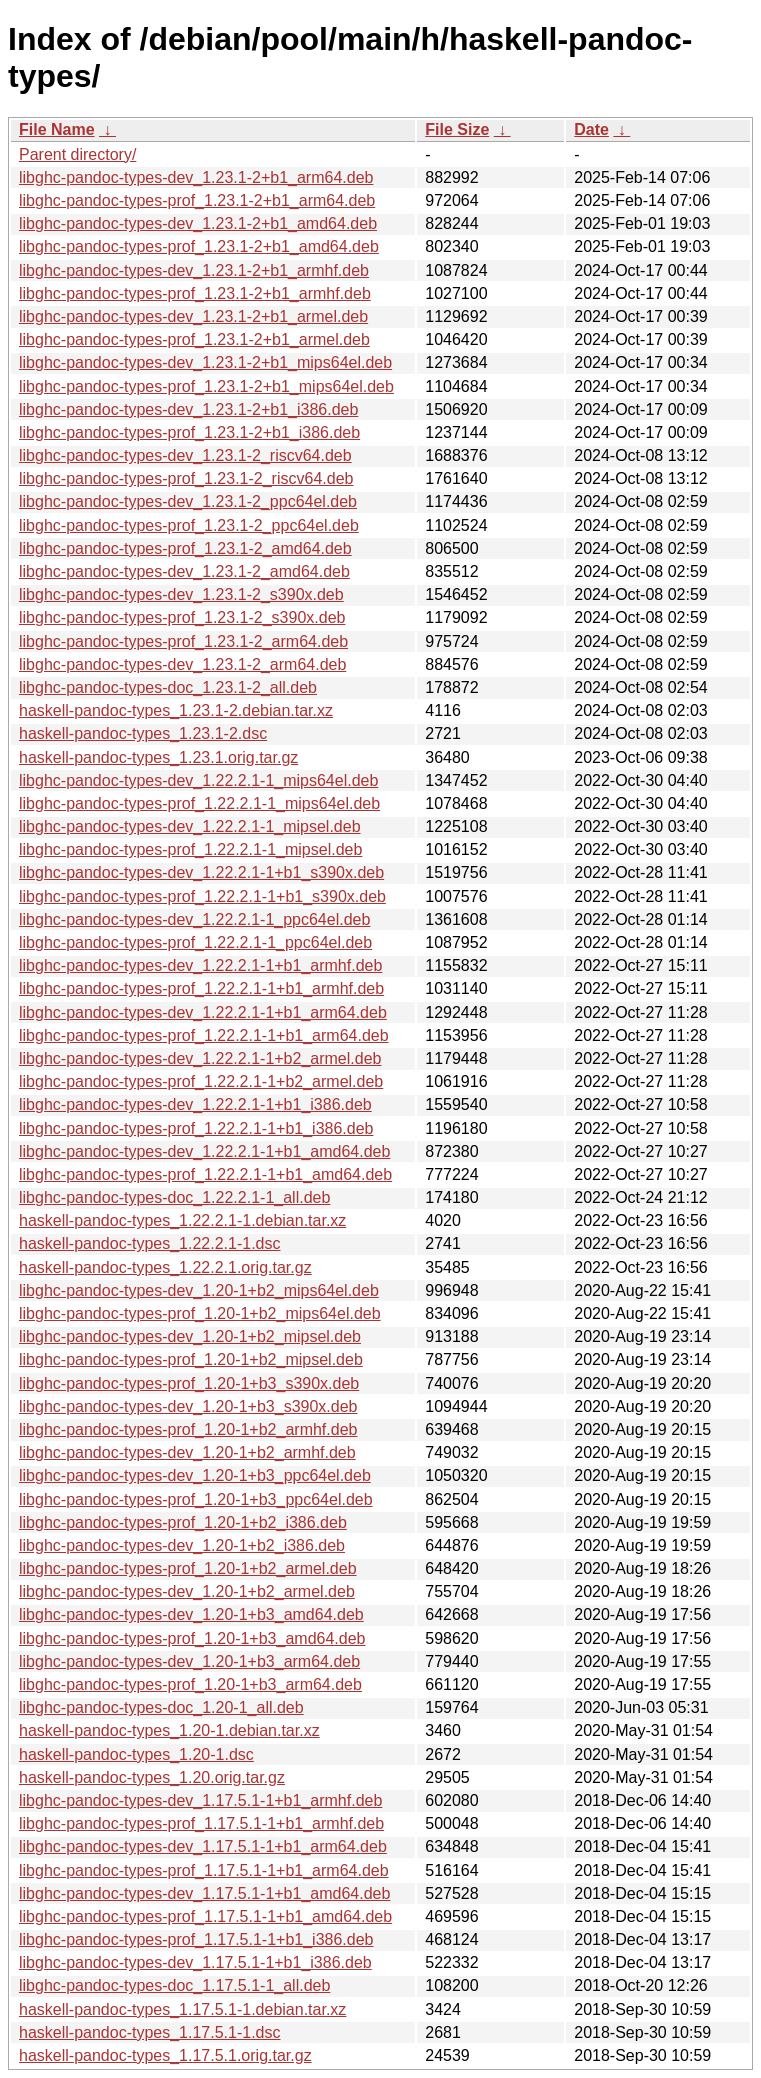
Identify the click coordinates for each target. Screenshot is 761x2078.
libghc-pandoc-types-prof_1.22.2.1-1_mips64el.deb (199, 803)
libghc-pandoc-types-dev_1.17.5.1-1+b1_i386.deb (195, 1962)
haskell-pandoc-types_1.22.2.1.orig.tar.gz (165, 1267)
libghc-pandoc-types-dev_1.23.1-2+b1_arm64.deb (196, 177)
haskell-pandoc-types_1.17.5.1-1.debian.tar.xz (182, 2009)
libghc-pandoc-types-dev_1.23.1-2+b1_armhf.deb (194, 270)
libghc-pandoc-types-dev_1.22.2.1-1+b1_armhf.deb (200, 965)
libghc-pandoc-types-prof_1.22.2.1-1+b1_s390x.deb (202, 896)
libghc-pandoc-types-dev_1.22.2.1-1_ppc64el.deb (194, 919)
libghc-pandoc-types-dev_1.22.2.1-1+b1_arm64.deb (203, 1012)
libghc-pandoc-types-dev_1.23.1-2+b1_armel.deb (193, 316)
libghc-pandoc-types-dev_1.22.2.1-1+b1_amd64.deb (204, 1151)
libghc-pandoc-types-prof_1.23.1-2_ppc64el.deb (189, 525)
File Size (457, 129)
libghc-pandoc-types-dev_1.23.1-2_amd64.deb (184, 571)
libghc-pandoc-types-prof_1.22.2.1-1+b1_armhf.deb (201, 988)
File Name (57, 129)
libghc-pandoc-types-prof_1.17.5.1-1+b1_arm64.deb (204, 1870)
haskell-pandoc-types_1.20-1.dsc (136, 1754)
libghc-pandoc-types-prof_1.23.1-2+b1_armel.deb (194, 339)
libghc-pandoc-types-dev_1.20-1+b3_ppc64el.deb (195, 1475)
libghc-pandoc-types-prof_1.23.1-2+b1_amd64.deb (199, 246)
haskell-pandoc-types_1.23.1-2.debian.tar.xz (176, 710)
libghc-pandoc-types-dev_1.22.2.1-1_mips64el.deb (198, 780)
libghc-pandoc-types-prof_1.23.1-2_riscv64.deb (186, 478)
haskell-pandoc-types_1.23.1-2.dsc (143, 733)
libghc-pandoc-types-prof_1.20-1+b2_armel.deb (188, 1568)
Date (591, 129)
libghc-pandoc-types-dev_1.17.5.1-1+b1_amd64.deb (204, 1893)
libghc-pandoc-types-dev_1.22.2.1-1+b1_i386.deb (195, 1104)
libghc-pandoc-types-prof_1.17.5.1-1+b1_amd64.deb (205, 1916)
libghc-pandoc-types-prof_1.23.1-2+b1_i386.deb (189, 432)
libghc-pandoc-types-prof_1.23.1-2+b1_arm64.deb (197, 200)
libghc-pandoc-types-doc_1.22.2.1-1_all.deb (174, 1197)
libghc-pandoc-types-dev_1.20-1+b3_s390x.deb (188, 1406)
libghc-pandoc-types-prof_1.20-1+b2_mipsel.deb (191, 1359)
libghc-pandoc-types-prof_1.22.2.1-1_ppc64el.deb (195, 942)
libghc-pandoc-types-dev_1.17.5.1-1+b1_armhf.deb (200, 1800)
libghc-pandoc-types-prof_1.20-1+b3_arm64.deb (190, 1684)
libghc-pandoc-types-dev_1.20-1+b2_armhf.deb (187, 1452)
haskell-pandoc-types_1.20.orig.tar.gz (152, 1777)
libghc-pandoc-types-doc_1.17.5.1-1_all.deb (174, 1985)
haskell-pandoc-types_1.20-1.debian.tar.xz (169, 1730)
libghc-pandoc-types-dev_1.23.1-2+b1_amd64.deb (198, 223)
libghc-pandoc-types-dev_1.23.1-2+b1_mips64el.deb (205, 362)
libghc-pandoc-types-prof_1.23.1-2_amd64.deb (185, 548)
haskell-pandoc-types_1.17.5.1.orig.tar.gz (165, 2055)
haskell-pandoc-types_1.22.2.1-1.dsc (150, 1243)
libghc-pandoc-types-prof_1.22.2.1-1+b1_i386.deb (196, 1128)
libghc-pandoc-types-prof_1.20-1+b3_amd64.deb (192, 1638)
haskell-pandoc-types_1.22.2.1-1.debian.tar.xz (182, 1220)
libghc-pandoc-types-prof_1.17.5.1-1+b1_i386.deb (196, 1939)
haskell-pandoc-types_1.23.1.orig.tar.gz (158, 757)
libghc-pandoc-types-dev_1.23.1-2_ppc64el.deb (188, 501)
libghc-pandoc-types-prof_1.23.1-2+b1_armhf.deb (195, 293)
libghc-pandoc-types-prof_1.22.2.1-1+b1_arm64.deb (204, 1035)
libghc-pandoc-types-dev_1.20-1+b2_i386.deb (182, 1545)
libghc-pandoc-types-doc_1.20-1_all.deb (161, 1707)
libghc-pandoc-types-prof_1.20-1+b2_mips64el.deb (200, 1313)
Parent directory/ (77, 154)
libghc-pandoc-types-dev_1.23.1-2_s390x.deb (181, 594)
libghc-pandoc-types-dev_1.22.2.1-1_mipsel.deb (190, 826)
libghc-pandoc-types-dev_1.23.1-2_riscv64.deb (185, 455)
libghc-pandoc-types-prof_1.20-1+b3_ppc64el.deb (196, 1499)
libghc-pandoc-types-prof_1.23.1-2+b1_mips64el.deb (206, 386)
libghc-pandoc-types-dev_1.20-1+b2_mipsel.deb (190, 1336)
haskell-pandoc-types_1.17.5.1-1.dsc (150, 2032)
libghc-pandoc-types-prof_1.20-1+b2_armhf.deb (188, 1429)
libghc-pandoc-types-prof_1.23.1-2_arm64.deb (183, 641)
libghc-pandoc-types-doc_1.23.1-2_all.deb (168, 687)
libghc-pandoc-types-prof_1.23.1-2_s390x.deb (182, 617)
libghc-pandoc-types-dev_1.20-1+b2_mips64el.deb (199, 1290)
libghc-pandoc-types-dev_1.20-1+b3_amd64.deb (191, 1614)
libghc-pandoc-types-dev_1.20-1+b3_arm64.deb (189, 1661)
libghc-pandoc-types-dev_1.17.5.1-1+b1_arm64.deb (203, 1846)
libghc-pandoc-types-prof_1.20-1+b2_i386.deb (183, 1522)
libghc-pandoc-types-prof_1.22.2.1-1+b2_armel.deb (201, 1081)
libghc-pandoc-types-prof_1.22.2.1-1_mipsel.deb (190, 849)
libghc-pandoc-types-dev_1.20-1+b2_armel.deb (187, 1591)
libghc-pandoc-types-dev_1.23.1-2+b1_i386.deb (188, 409)
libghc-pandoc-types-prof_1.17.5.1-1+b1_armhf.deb (201, 1823)
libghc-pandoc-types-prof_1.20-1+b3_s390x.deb (189, 1383)
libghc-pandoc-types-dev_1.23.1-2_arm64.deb (182, 664)
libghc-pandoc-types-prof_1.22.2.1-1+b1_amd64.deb (205, 1174)
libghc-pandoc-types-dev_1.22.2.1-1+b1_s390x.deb (201, 872)
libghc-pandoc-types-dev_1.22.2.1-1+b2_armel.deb (200, 1058)
